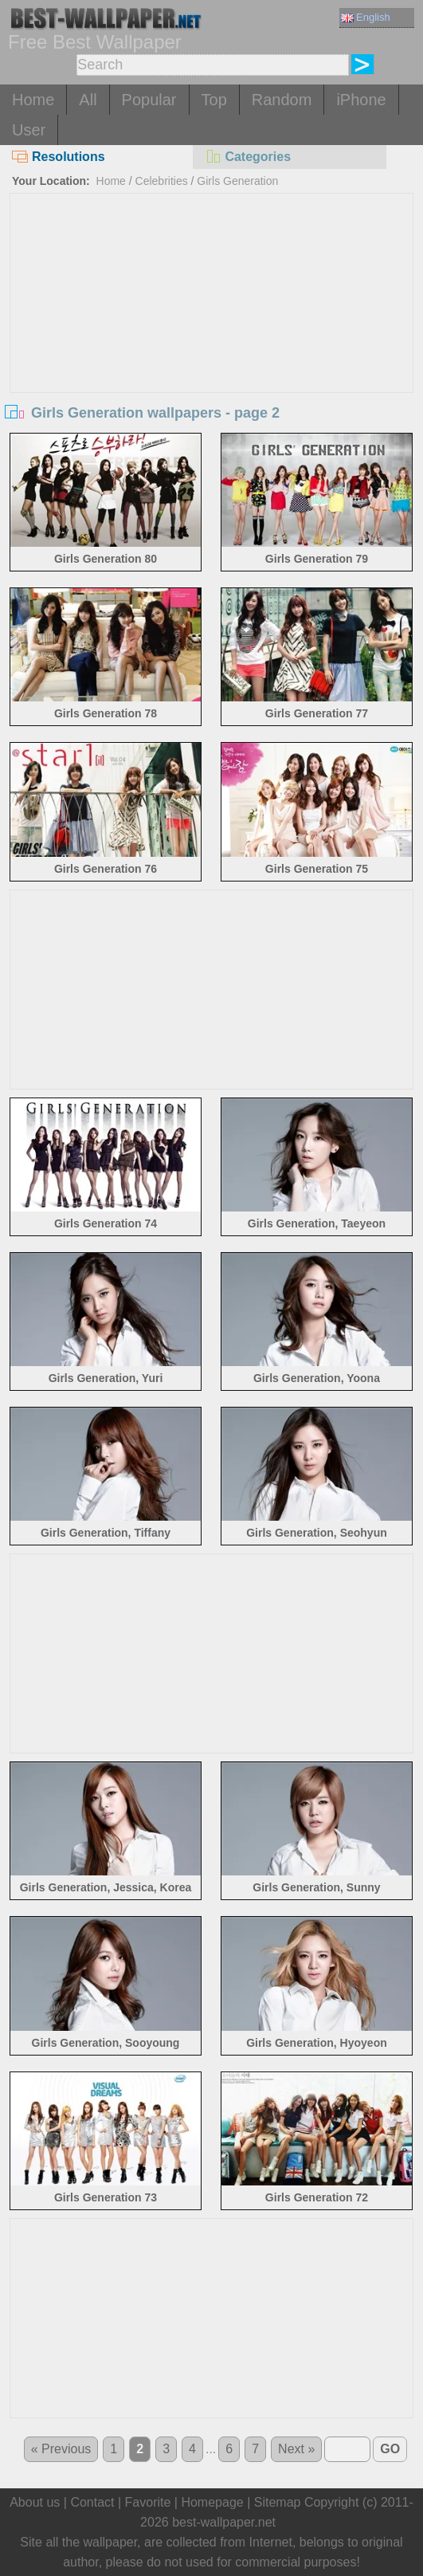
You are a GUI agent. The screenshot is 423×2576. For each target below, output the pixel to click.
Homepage (212, 2502)
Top (214, 99)
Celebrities (161, 181)
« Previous (61, 2449)
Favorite (148, 2502)
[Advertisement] (212, 313)
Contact (92, 2502)
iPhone (361, 99)
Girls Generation (237, 181)
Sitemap (277, 2502)
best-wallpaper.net (224, 2522)
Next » (296, 2449)
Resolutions (58, 156)
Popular (149, 99)
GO (390, 2449)
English (365, 17)
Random (282, 99)
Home (33, 99)
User (28, 130)
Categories (248, 156)
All (87, 99)
